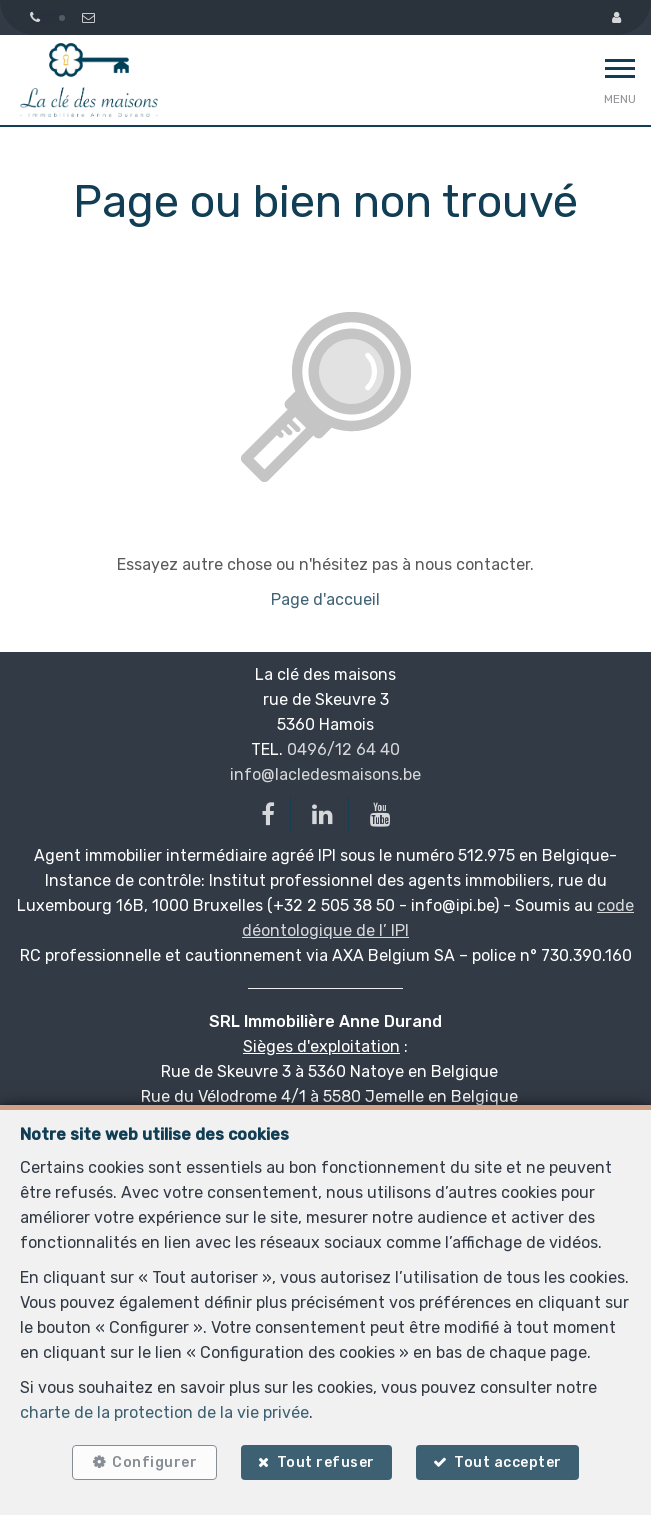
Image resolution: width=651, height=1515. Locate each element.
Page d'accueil (325, 599)
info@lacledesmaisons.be (325, 774)
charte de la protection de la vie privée (164, 1412)
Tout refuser (326, 1462)
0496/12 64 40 (343, 749)
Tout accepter (508, 1462)
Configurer (154, 1462)
